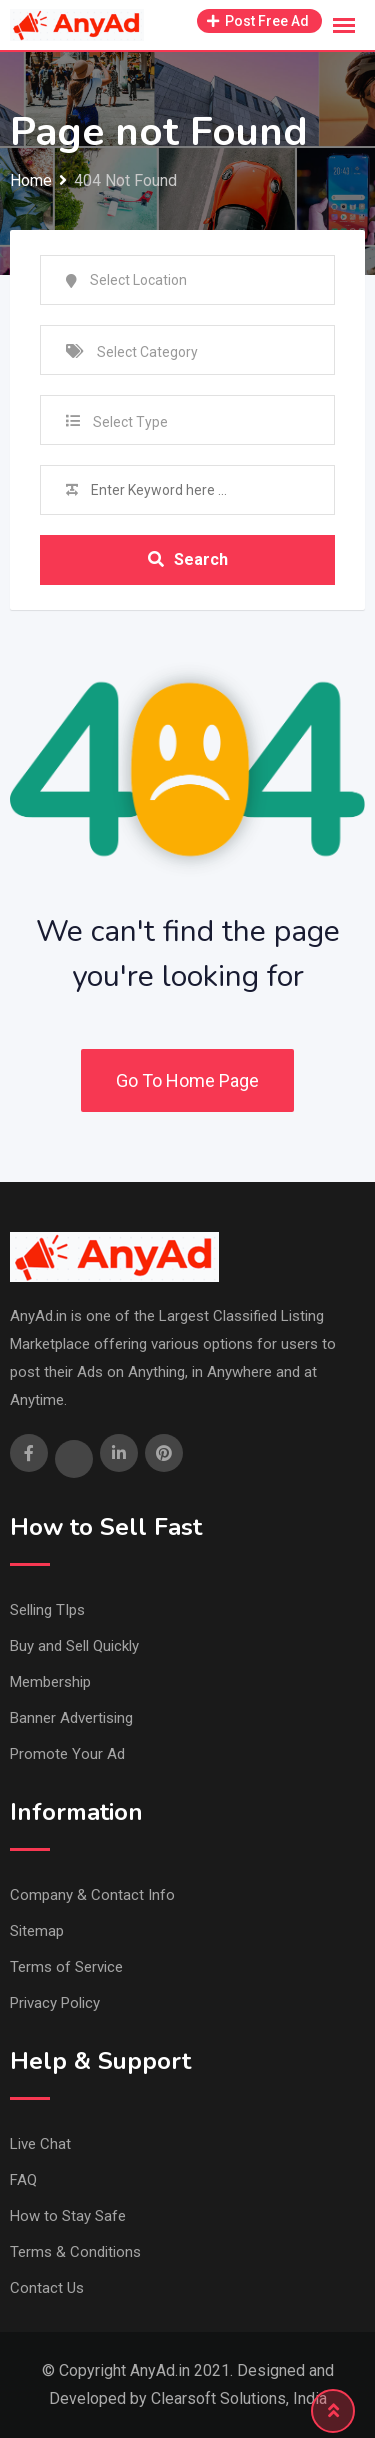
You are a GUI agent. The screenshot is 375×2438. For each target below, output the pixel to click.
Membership (50, 1682)
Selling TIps (47, 1610)
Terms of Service (66, 1967)
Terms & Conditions (75, 2252)
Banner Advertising (71, 1718)
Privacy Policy (55, 2003)
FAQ (23, 2180)
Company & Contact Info (92, 1895)
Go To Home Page (187, 1080)
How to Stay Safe (68, 2216)
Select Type (130, 422)
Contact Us (47, 2288)
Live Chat (40, 2144)
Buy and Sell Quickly (74, 1646)
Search (188, 559)
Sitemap (37, 1931)
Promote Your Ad (67, 1754)
